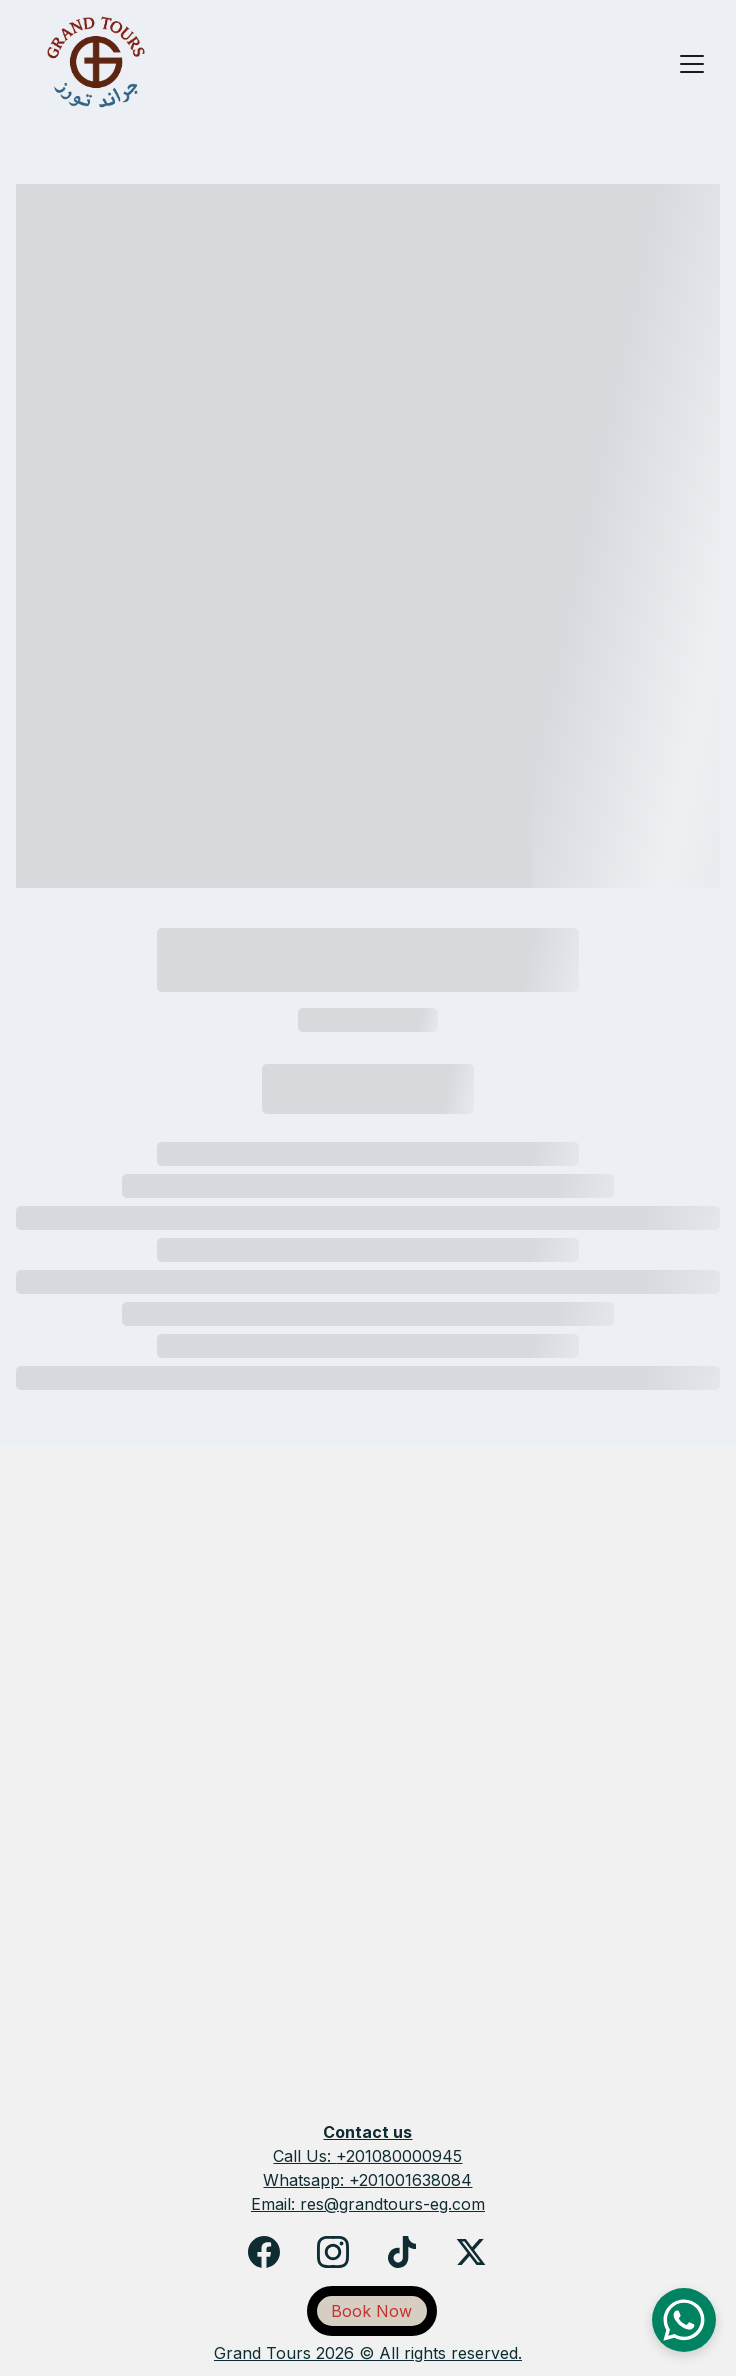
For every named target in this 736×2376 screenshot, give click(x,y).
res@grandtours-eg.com (392, 2204)
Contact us (367, 2132)
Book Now (371, 2311)
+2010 (359, 2156)
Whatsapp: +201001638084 (367, 2180)
